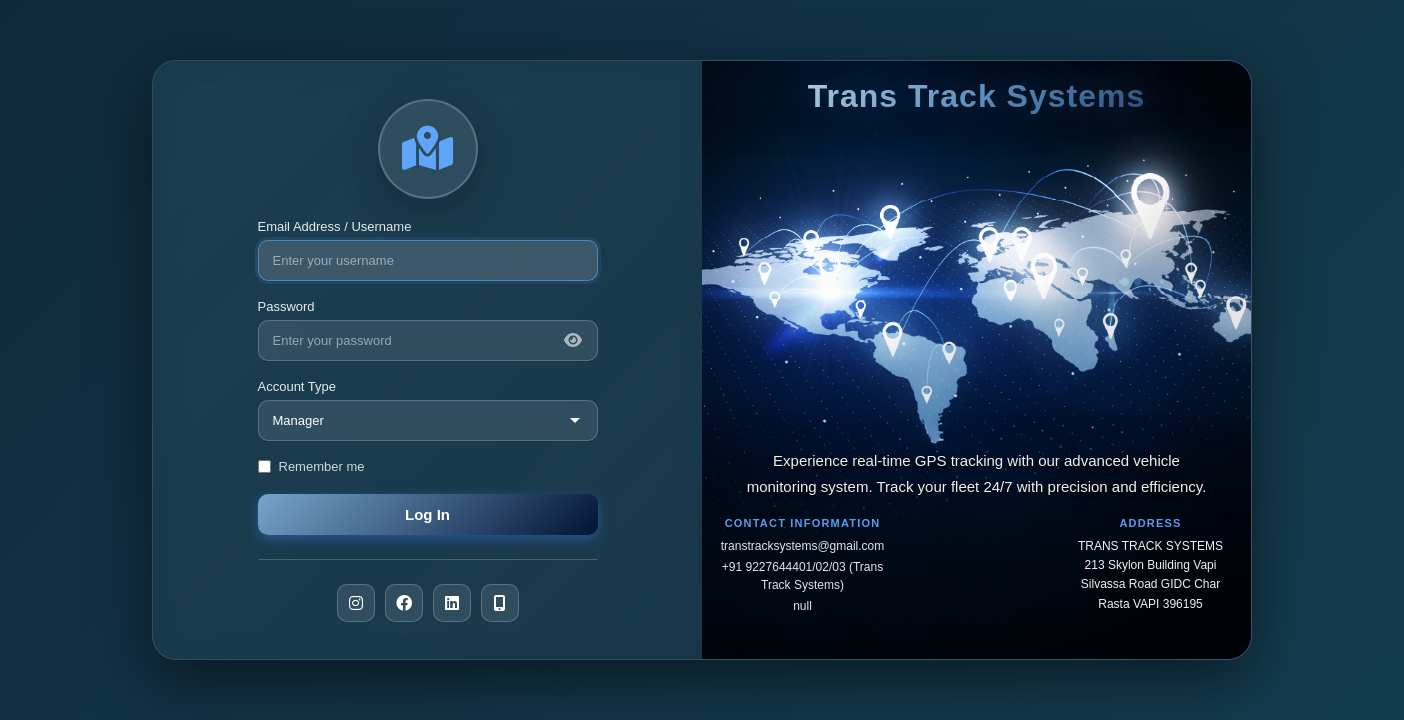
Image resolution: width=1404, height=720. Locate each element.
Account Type (297, 386)
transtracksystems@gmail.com (803, 546)
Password (286, 306)
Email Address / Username (335, 226)
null (802, 606)
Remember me (322, 466)
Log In (427, 514)
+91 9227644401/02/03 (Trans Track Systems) (802, 576)
